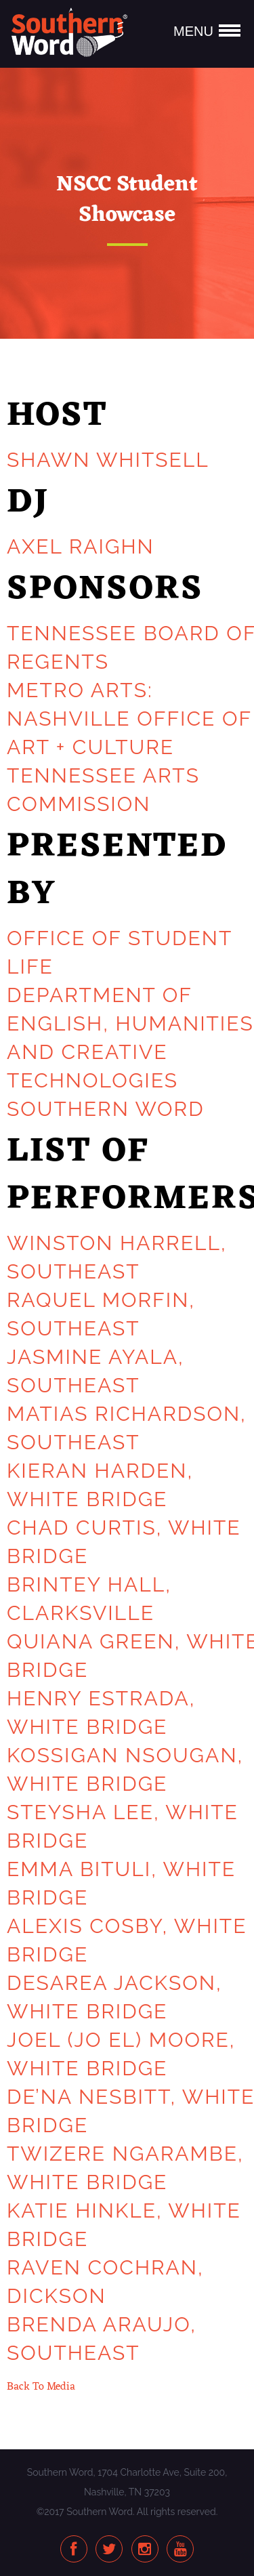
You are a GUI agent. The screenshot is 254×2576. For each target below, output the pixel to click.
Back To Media (41, 2386)
